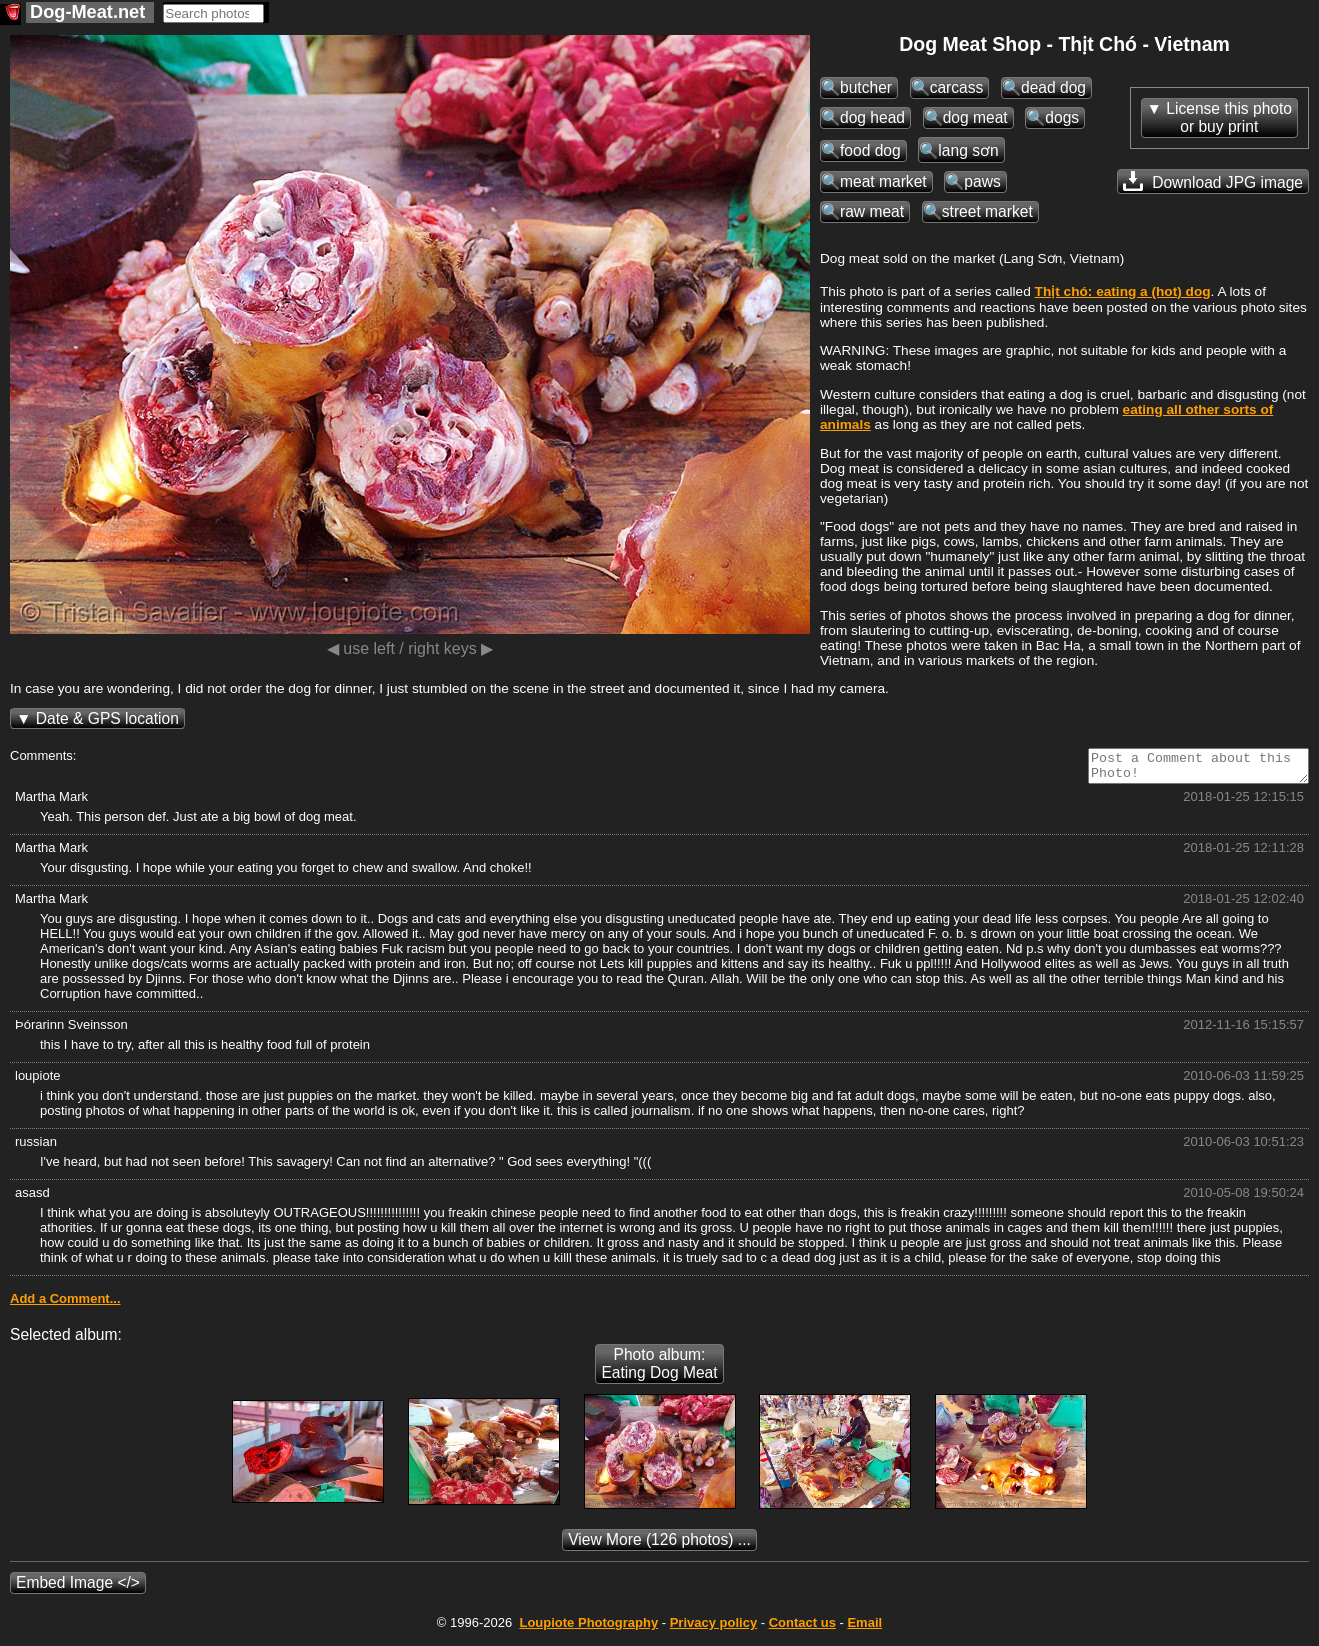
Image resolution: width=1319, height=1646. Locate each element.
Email (864, 1628)
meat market (883, 181)
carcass (957, 87)
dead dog (1053, 87)
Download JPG (1213, 181)
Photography (588, 1628)
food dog (870, 150)
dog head (872, 117)
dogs (1062, 117)
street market (987, 211)
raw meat (872, 211)
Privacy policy (713, 1628)
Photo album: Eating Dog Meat (659, 1369)
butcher (866, 87)
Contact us (802, 1628)
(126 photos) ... (659, 1545)
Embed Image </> (78, 1588)
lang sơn (968, 150)
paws (982, 181)
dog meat (975, 117)
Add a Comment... (65, 1304)
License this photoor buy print (1229, 117)
